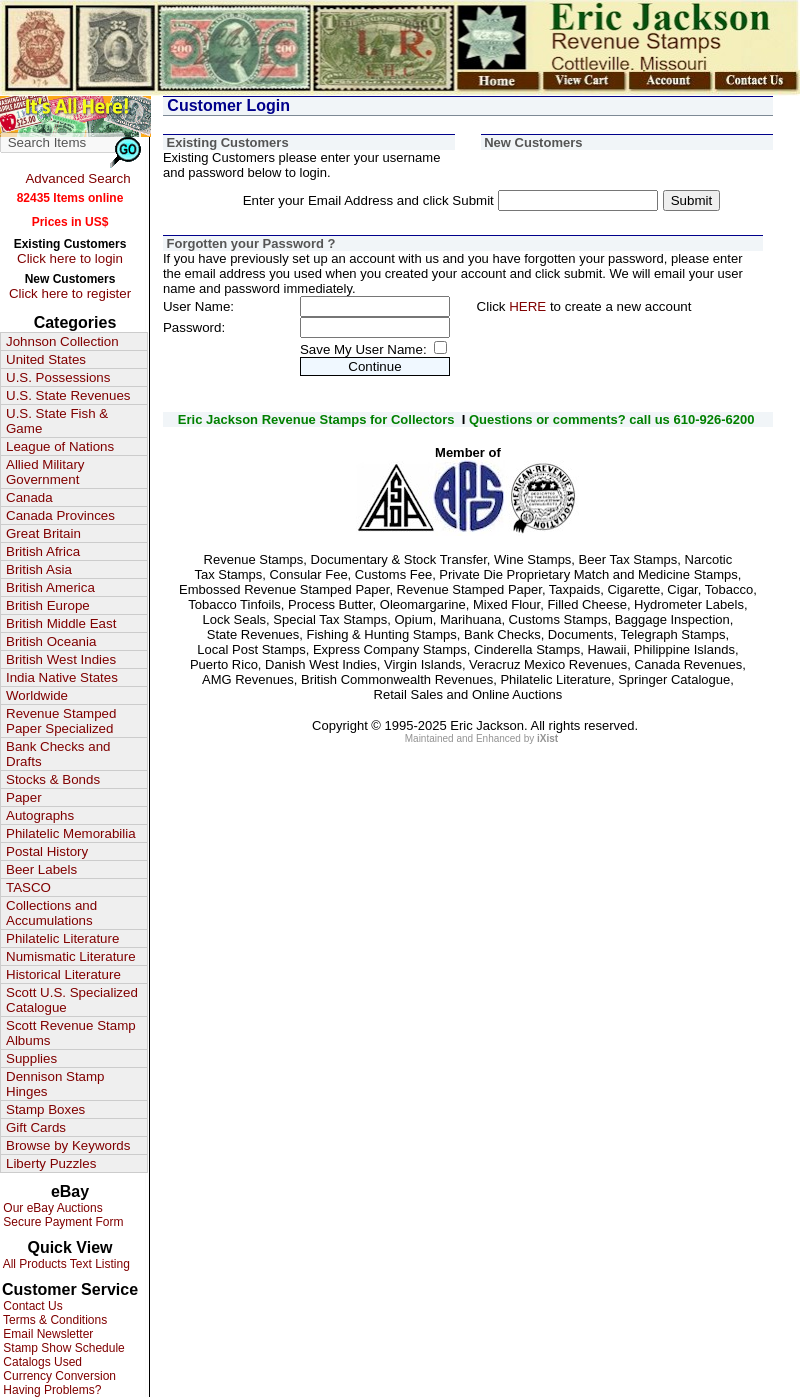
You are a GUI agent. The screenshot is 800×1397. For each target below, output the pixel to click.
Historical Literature (63, 974)
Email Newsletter (46, 1334)
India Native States (62, 677)
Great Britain (43, 533)
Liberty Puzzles (51, 1163)
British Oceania (51, 641)
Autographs (40, 815)
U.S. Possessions (58, 377)
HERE (527, 306)
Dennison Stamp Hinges (55, 1084)
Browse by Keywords (68, 1145)
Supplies (31, 1058)
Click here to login (70, 258)
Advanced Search (77, 178)
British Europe (48, 605)
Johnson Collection (62, 341)
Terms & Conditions (53, 1320)
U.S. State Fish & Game (57, 421)
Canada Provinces (60, 515)
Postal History (47, 851)
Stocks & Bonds (53, 779)
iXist (547, 738)
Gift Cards (36, 1127)
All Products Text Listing (65, 1264)
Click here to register (70, 293)
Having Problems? (50, 1390)
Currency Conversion (58, 1376)
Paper (24, 797)
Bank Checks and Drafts (58, 754)
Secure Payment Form (61, 1222)
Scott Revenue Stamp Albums (71, 1033)
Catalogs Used (41, 1362)
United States (46, 359)
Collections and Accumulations (51, 913)
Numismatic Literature (71, 956)
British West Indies (61, 659)
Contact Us (31, 1306)
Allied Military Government (45, 472)
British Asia (39, 569)
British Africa (43, 551)
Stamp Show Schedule (62, 1348)
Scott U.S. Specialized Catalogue (72, 1000)
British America (50, 587)
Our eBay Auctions (51, 1208)
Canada (29, 497)
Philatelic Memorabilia (71, 833)
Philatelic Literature (62, 938)
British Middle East (61, 623)
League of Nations (60, 446)
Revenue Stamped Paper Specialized (61, 721)
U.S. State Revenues (68, 395)
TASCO (28, 887)
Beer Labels (41, 869)
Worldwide (37, 695)
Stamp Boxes (45, 1109)
